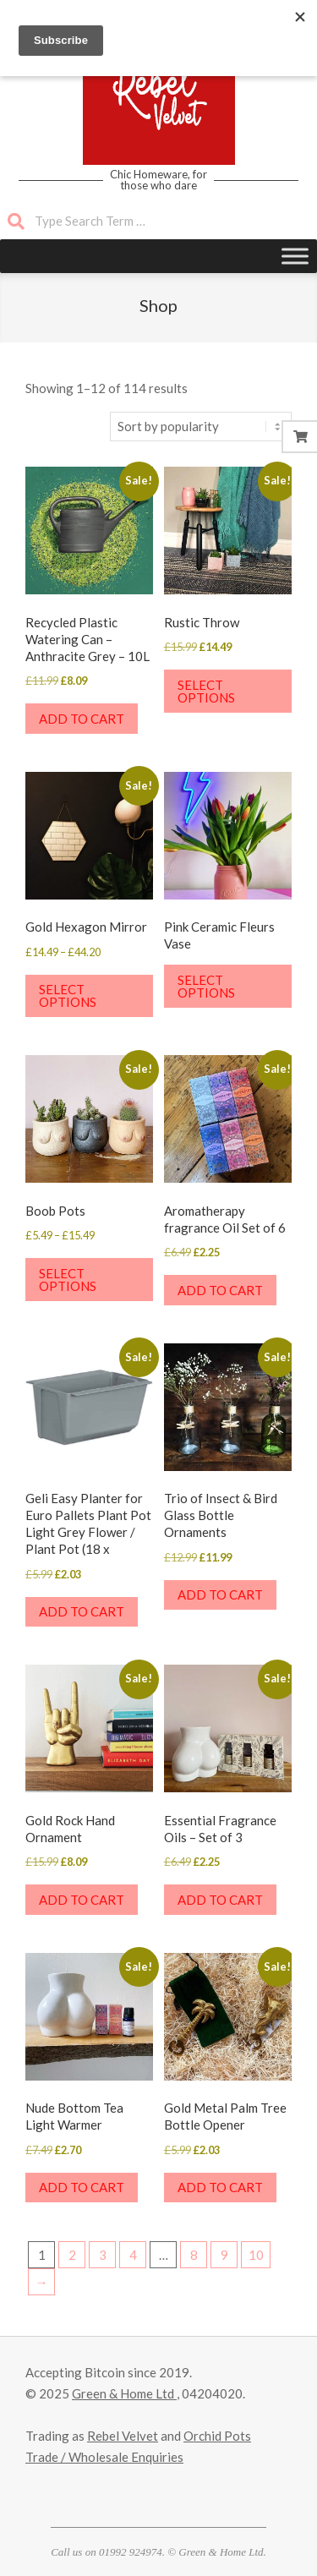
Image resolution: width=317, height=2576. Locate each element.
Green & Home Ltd (124, 2393)
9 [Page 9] (224, 2254)
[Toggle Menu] (295, 256)
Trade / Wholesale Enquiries (104, 2456)
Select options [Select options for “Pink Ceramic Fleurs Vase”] (206, 986)
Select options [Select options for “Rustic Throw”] (206, 691)
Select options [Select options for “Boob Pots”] (67, 1279)
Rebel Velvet (122, 2435)
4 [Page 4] (133, 2254)
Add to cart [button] (81, 718)
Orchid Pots (217, 2435)
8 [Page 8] (194, 2254)
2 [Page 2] (72, 2254)
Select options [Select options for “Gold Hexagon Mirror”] (67, 995)
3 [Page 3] (103, 2254)
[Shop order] (201, 426)
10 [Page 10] (256, 2254)
